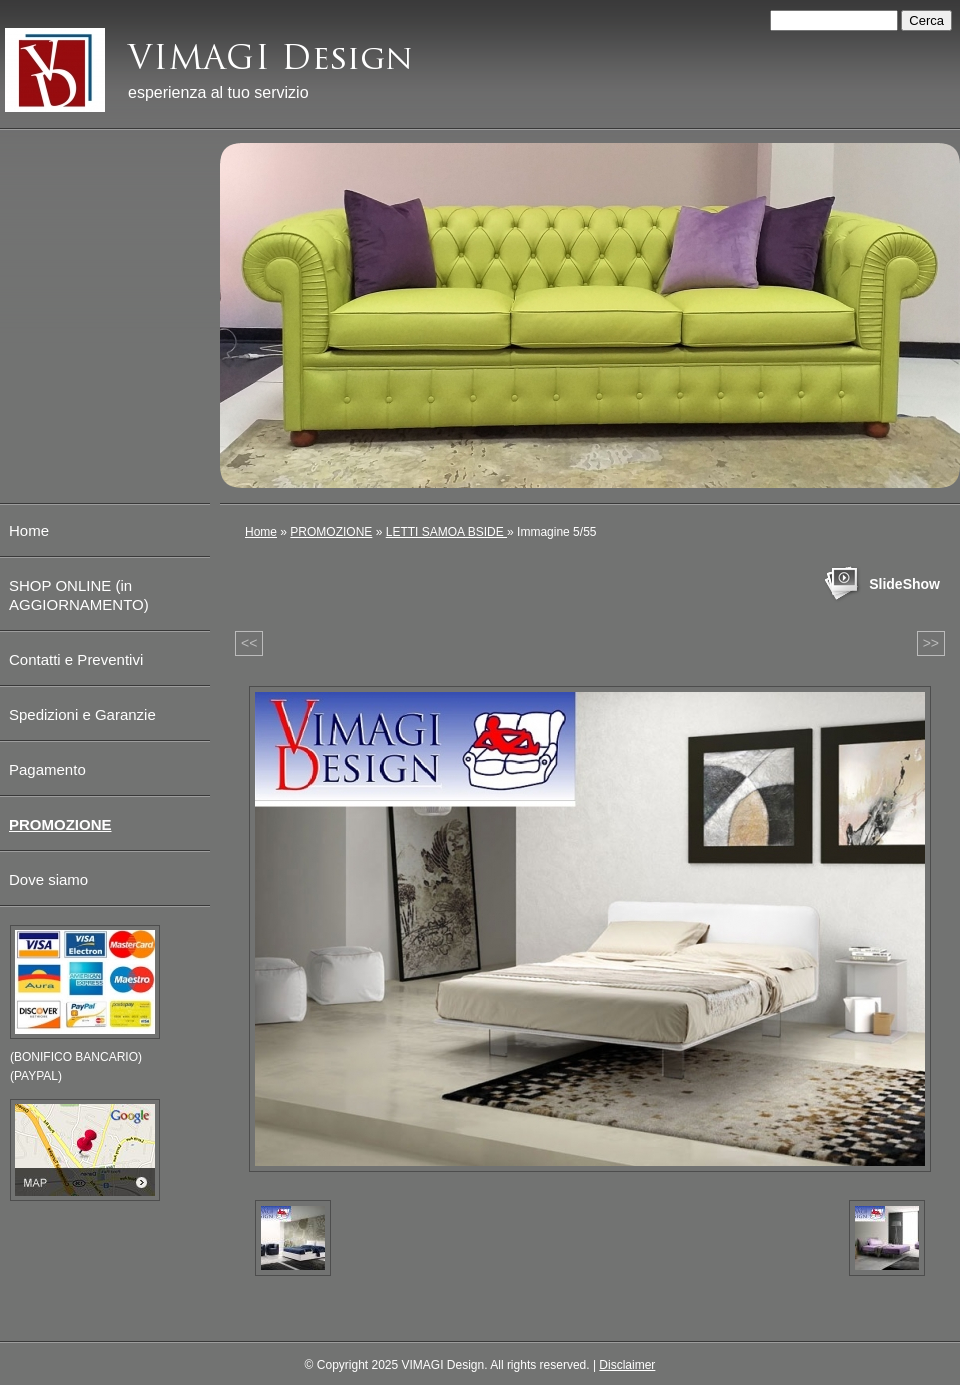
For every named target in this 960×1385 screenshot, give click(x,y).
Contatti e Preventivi (76, 659)
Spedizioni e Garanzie (82, 714)
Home (261, 532)
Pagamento (47, 769)
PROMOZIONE (331, 532)
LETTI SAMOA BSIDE (446, 532)
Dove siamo (48, 879)
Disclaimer (627, 1365)
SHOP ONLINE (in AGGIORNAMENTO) (79, 595)
